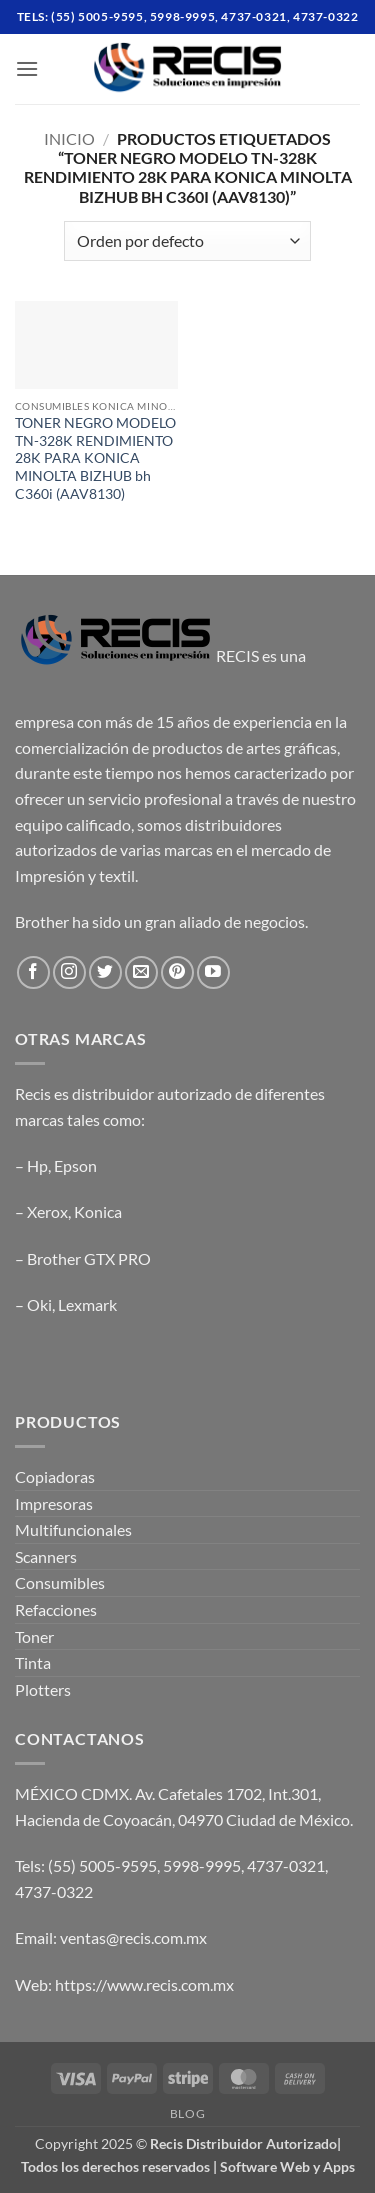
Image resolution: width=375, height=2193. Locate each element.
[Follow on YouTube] (213, 972)
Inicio (69, 138)
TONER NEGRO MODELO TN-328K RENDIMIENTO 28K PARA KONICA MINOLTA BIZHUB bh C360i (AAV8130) (95, 458)
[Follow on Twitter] (105, 972)
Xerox (47, 1211)
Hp (37, 1165)
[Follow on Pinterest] (177, 972)
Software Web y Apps (287, 2166)
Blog (187, 2113)
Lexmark (87, 1304)
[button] (27, 68)
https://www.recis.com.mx (144, 1984)
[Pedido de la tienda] (187, 241)
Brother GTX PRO (89, 1258)
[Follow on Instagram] (69, 972)
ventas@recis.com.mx (133, 1937)
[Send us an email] (141, 972)
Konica (98, 1211)
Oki (39, 1304)
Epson (75, 1165)
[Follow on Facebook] (33, 972)
